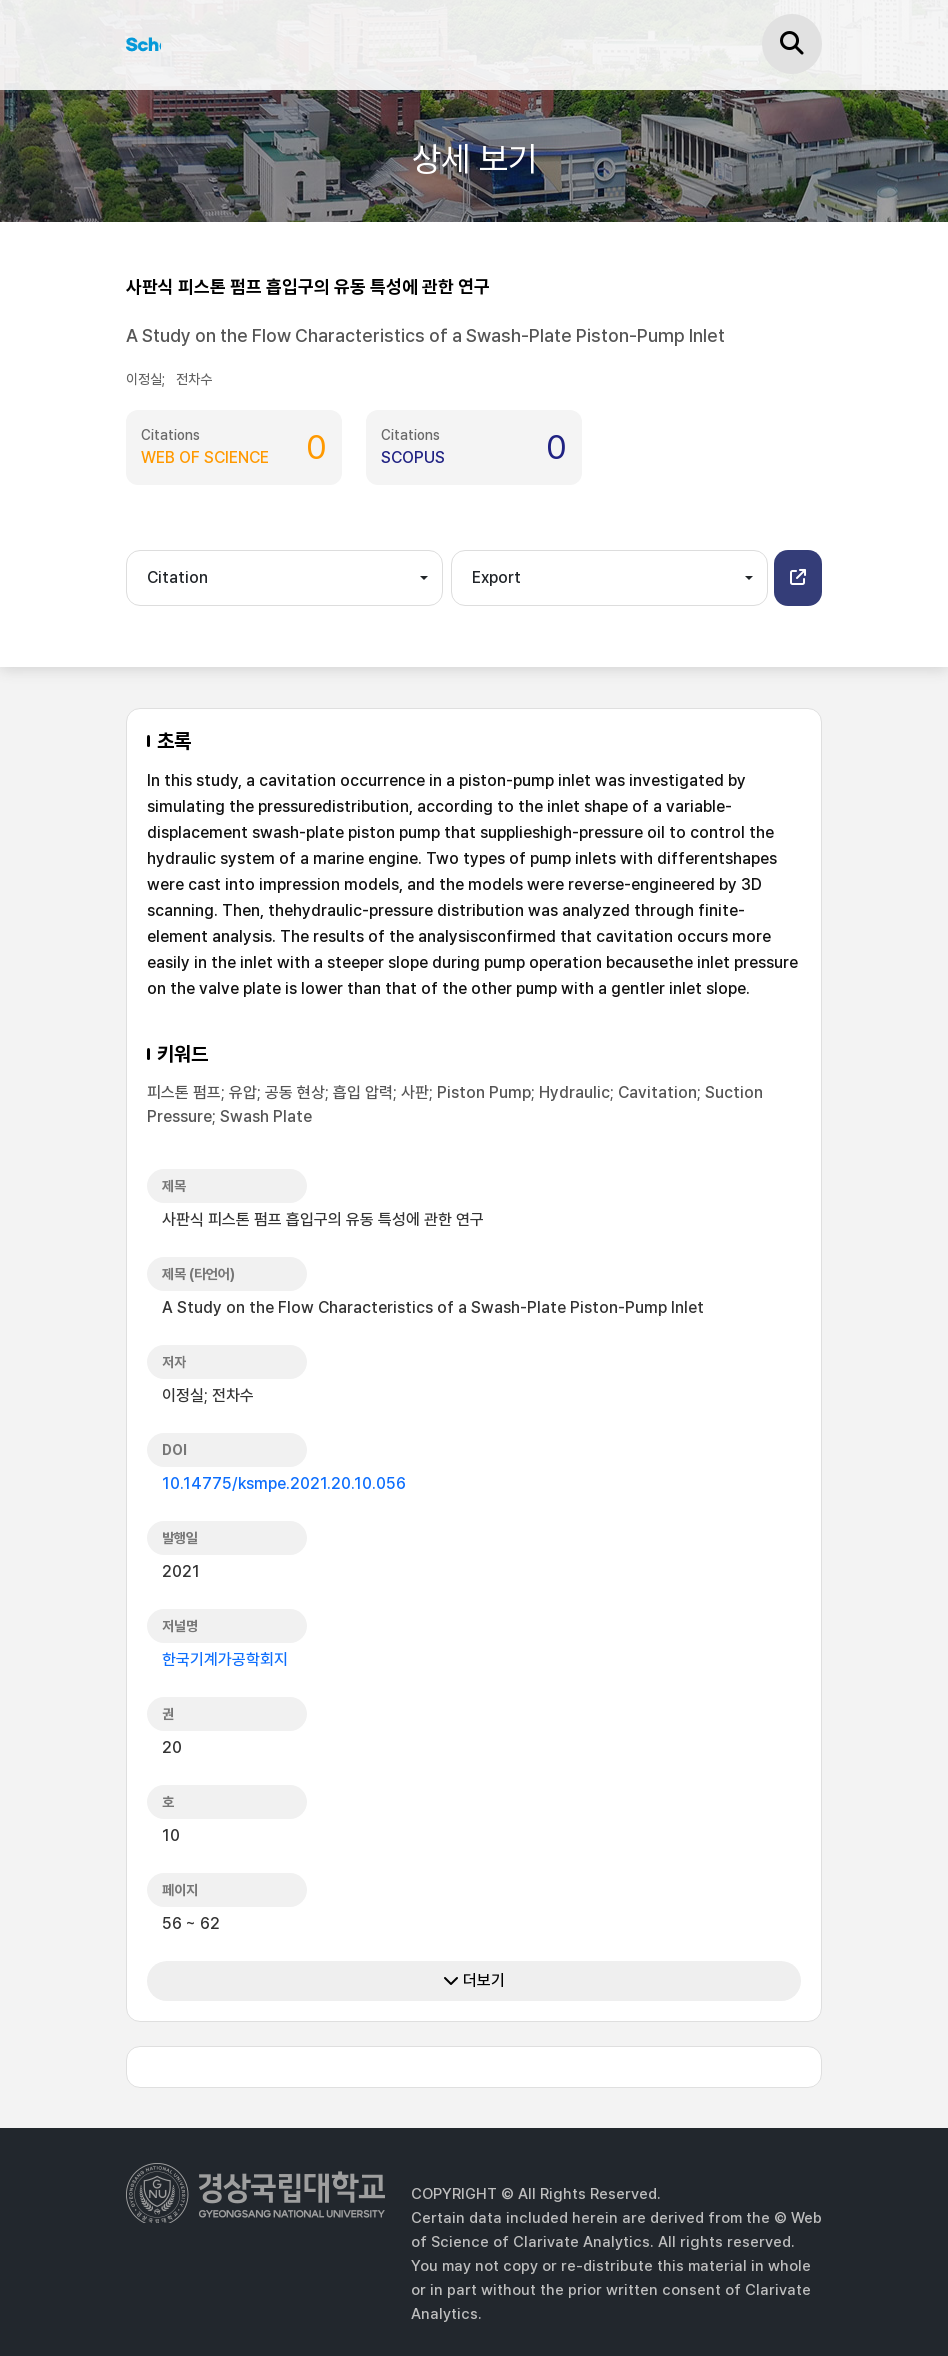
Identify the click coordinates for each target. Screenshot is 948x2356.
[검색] (792, 44)
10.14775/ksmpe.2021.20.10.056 (284, 1483)
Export (496, 577)
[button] (798, 578)
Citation (177, 577)
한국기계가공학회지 (225, 1659)
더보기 (474, 1980)
